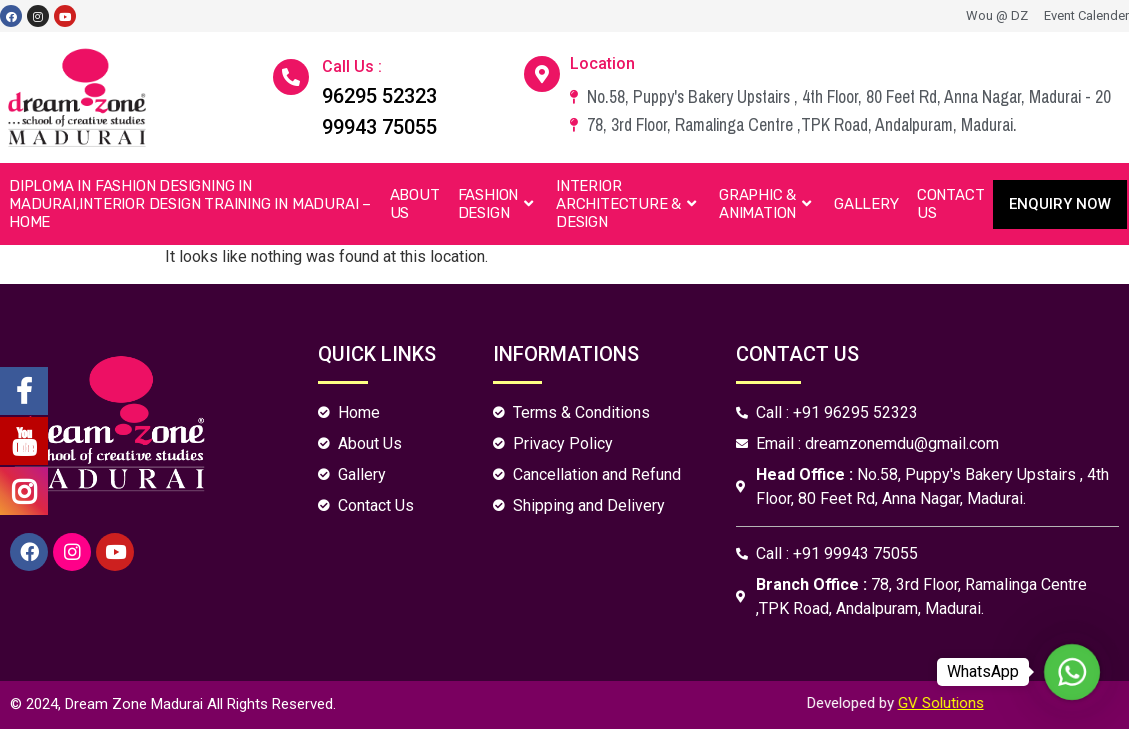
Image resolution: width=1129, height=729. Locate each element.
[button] (1060, 204)
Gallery (866, 204)
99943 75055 (379, 127)
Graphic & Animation (767, 204)
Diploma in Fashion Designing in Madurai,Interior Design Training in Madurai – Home (190, 204)
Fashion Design (498, 204)
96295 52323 (379, 96)
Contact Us (951, 204)
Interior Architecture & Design (628, 204)
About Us (415, 204)
